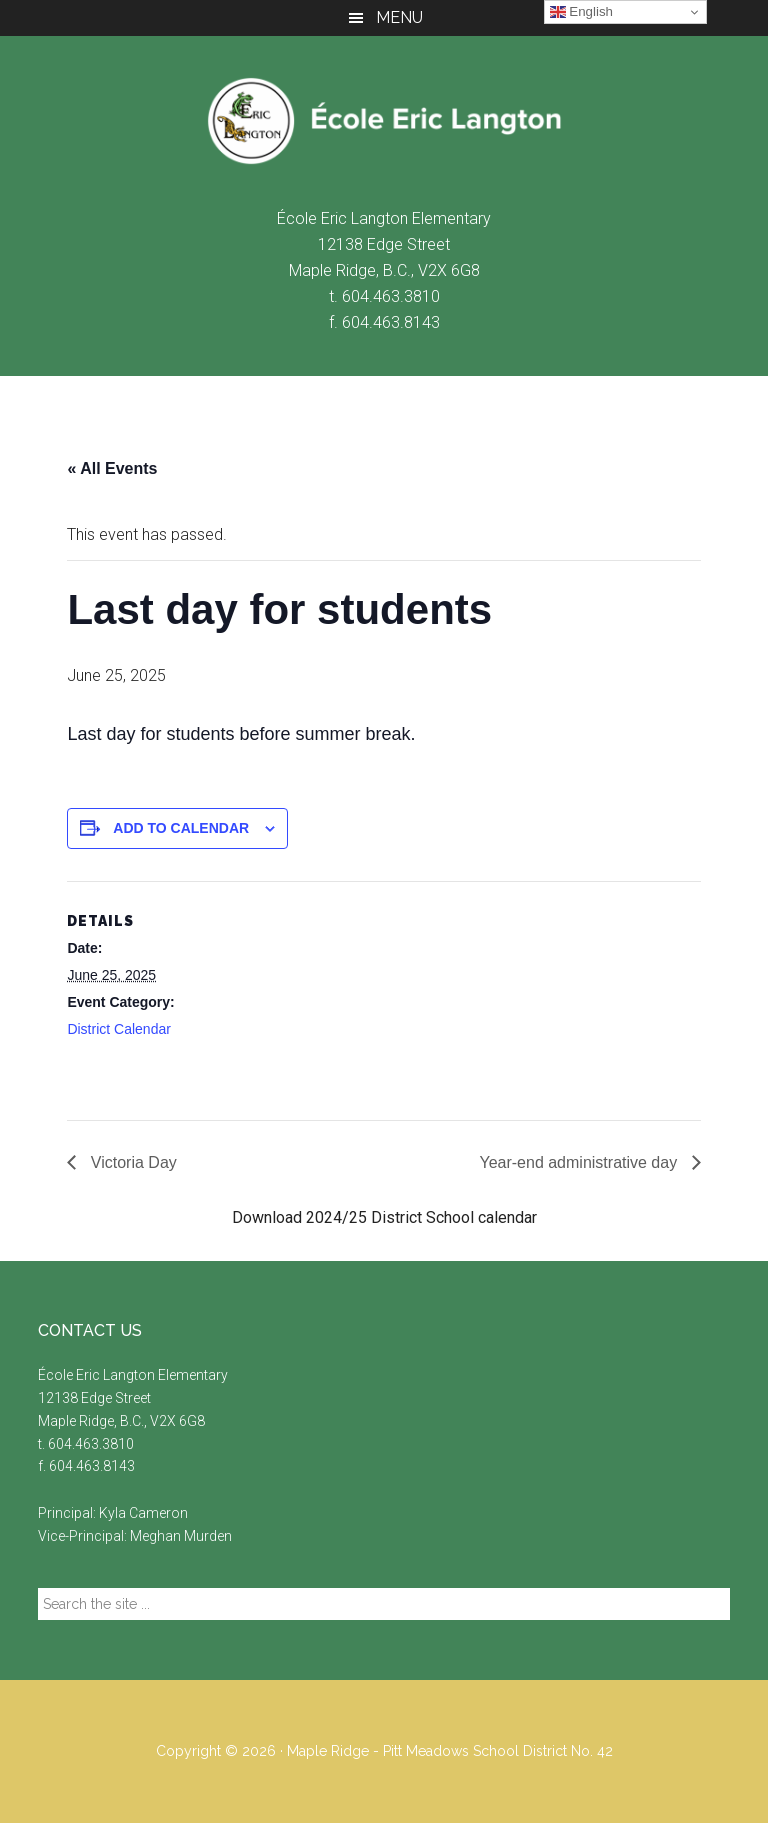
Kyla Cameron (143, 1513)
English (581, 12)
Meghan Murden (181, 1536)
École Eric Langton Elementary (383, 121)
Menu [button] (399, 17)
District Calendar (118, 1029)
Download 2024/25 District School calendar (384, 1217)
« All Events (112, 468)
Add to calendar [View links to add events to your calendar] (181, 828)
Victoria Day (131, 1162)
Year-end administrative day (580, 1162)
